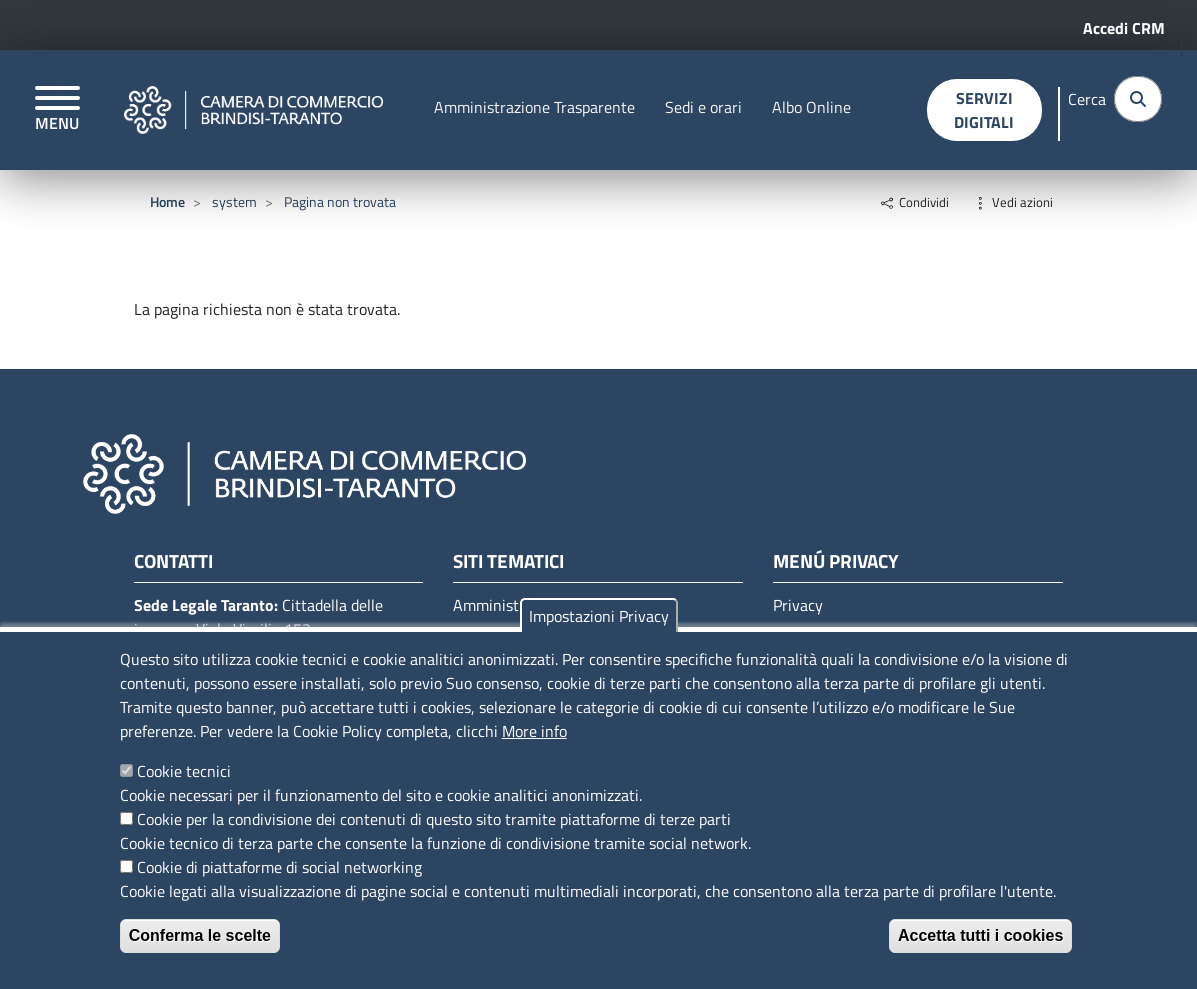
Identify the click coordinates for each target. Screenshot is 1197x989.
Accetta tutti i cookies (980, 935)
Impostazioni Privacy (599, 616)
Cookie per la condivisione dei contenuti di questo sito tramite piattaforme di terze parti (434, 819)
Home (167, 201)
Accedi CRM (1124, 28)
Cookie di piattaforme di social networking (279, 867)
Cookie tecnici (184, 771)
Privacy (798, 605)
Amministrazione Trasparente (534, 107)
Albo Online (811, 107)
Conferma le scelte (200, 935)
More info (534, 731)
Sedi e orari (703, 107)
